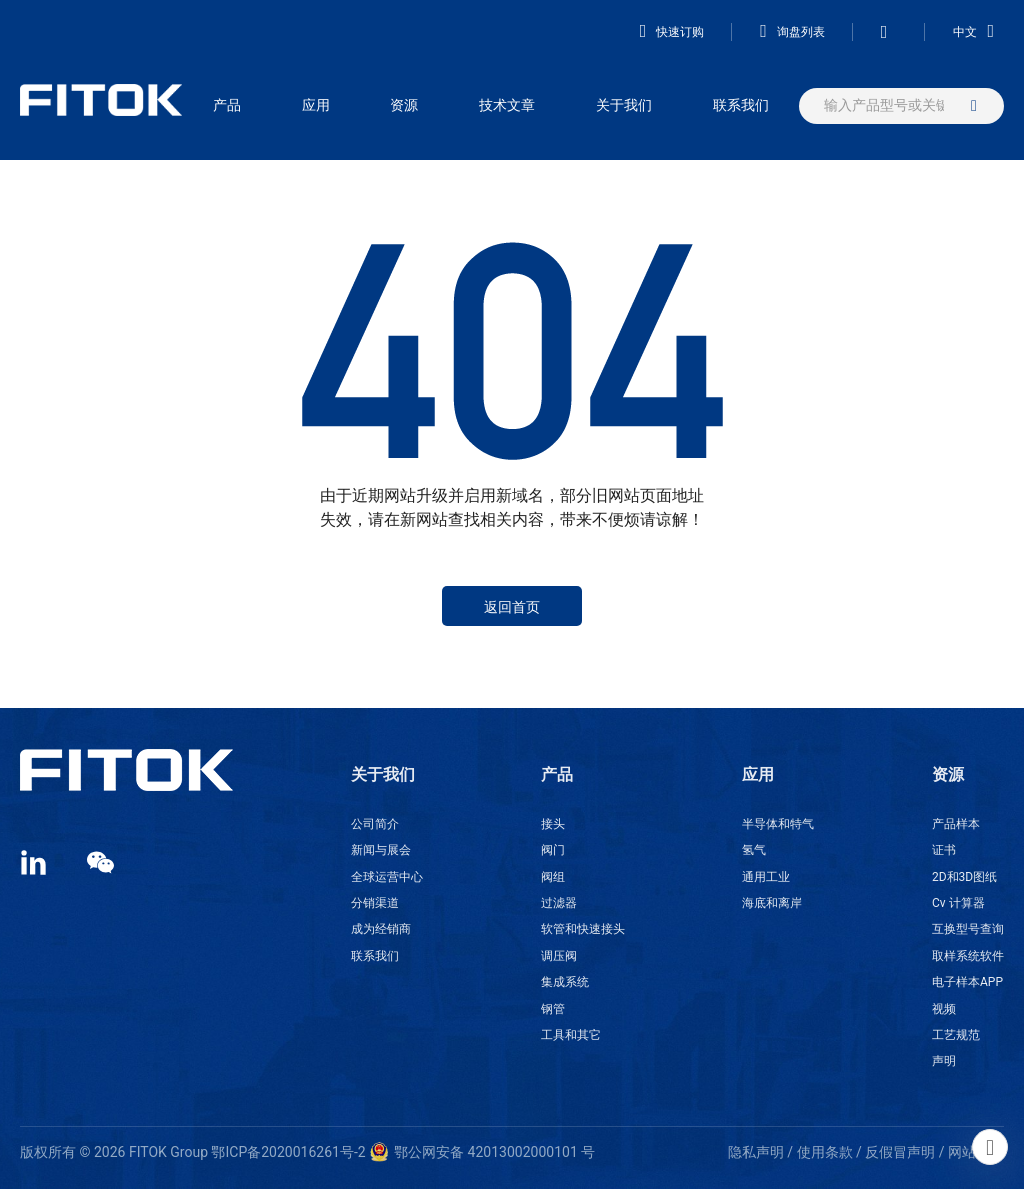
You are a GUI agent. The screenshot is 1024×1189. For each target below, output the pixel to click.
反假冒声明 (900, 1152)
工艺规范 (956, 1035)
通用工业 (766, 877)
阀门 (553, 850)
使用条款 (825, 1152)
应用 (316, 105)
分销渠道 (375, 903)
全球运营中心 (387, 877)
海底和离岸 (772, 903)
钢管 (553, 1009)
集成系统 (565, 982)
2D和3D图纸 (964, 877)
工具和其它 (571, 1035)
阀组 (553, 877)
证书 (944, 850)
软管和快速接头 (583, 929)
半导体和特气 (778, 824)
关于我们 (624, 105)
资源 (404, 105)
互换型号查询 (968, 929)
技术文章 (507, 105)
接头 (553, 824)
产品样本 (956, 824)
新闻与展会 (381, 850)
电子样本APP (967, 982)
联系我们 (741, 105)
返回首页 (512, 607)
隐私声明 (756, 1152)
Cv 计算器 (958, 903)
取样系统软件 (968, 956)
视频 (944, 1009)
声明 (944, 1061)
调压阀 (559, 956)
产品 (227, 105)
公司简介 (375, 824)
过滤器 (559, 903)
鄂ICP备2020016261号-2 (288, 1152)
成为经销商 (381, 929)
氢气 (754, 850)
